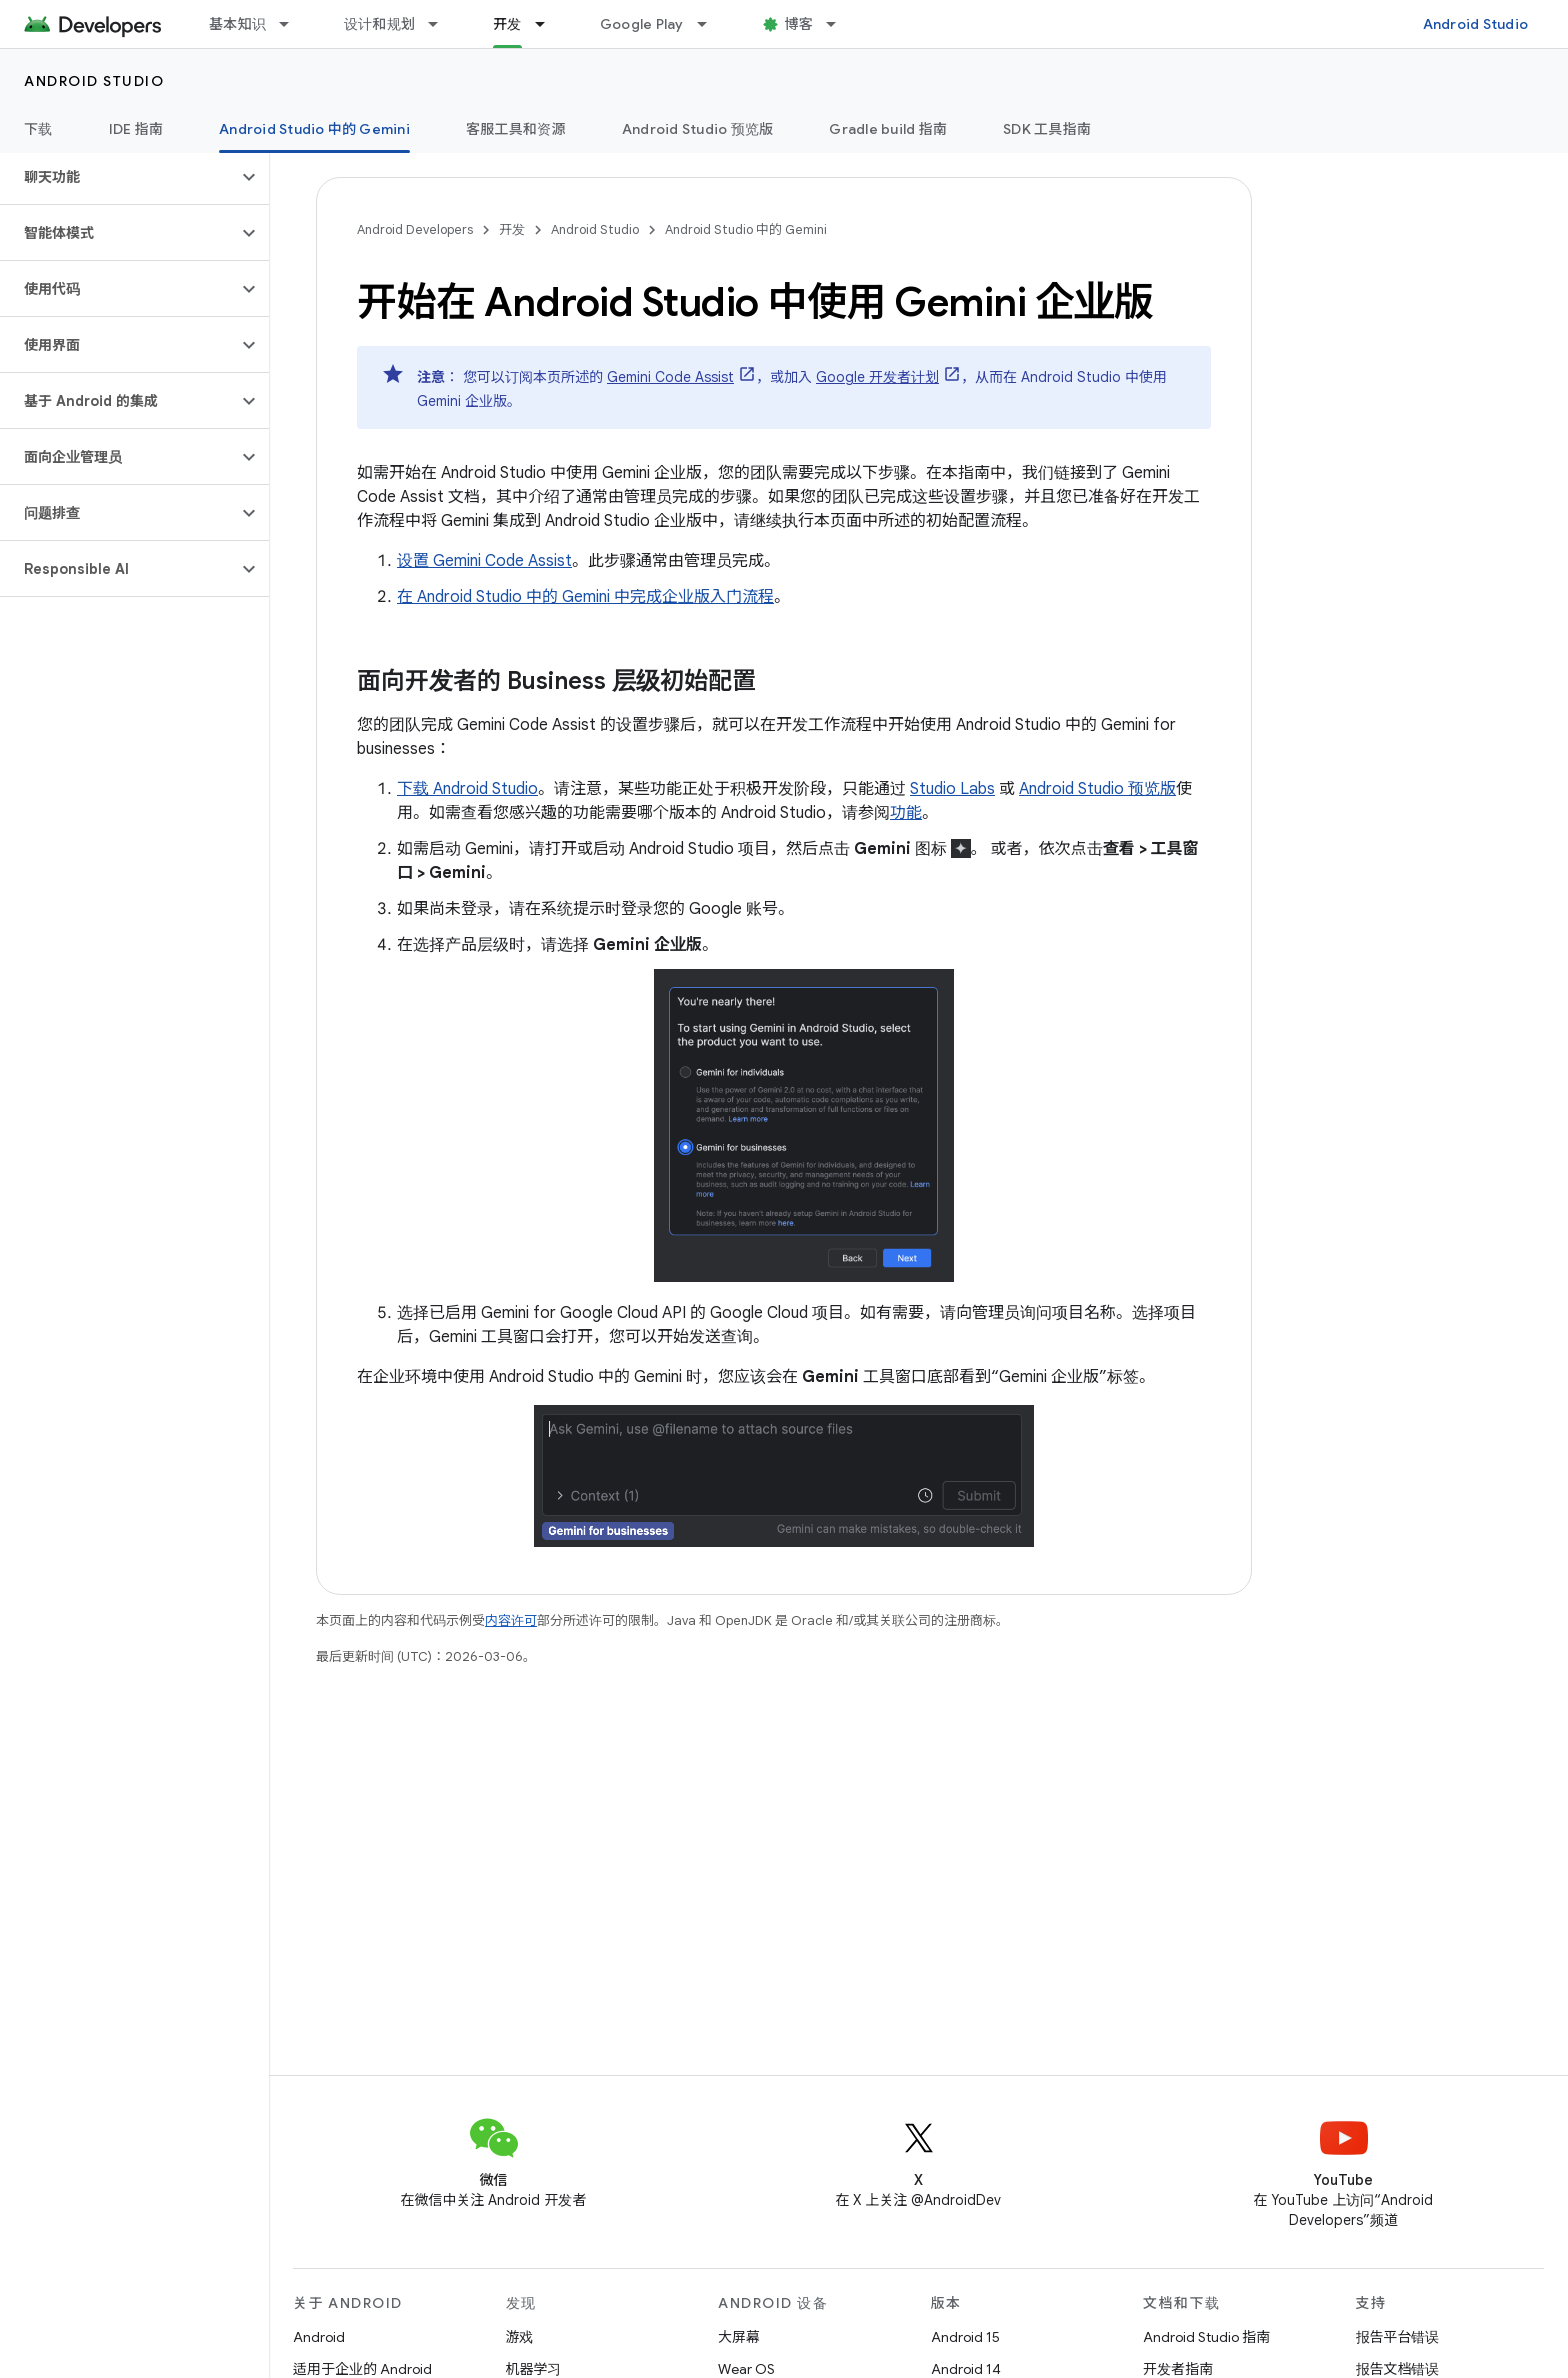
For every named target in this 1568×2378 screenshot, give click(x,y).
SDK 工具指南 (1047, 129)
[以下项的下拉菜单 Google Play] (711, 24)
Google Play (642, 24)
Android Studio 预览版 (698, 129)
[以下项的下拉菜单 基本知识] (293, 24)
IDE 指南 (136, 129)
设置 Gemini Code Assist (484, 561)
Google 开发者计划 (877, 377)
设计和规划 (379, 24)
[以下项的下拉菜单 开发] (549, 24)
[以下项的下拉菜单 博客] (840, 24)
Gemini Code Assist (670, 377)
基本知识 (237, 24)
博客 (799, 24)
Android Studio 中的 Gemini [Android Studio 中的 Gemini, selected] (314, 129)
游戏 (520, 2337)
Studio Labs (952, 789)
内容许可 (511, 1620)
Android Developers (415, 229)
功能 (906, 813)
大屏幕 (739, 2337)
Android (319, 2337)
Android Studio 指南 (1206, 2337)
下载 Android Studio (467, 789)
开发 (512, 229)
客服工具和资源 (516, 129)
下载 (38, 129)
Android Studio (1476, 24)
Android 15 (965, 2337)
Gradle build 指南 (888, 129)
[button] (118, 177)
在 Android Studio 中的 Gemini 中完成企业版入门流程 (585, 597)
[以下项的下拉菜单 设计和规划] (442, 24)
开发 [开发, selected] (507, 24)
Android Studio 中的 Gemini (746, 229)
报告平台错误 (1398, 2337)
